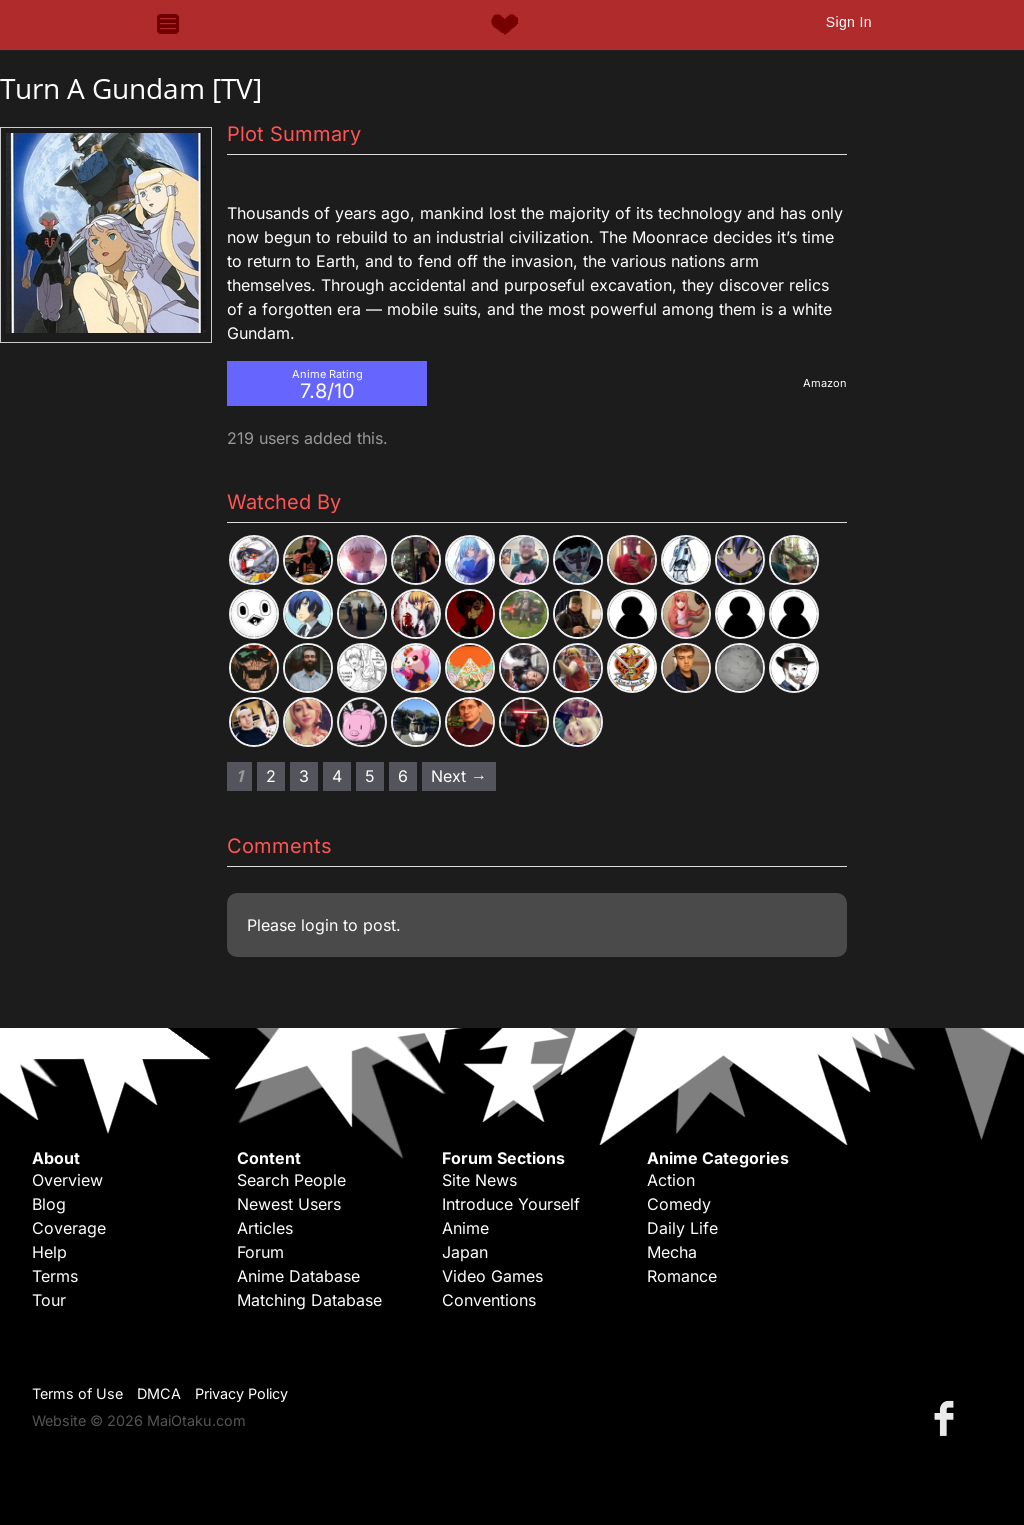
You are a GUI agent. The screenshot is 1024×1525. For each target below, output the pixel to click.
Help (49, 1252)
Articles (265, 1228)
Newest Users (289, 1204)
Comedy (679, 1204)
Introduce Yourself (511, 1204)
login (319, 925)
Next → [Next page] (459, 776)
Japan (465, 1252)
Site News (479, 1180)
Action (671, 1180)
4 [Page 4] (337, 776)
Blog (49, 1204)
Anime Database (298, 1276)
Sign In (849, 22)
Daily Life (682, 1228)
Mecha (672, 1252)
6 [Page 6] (403, 776)
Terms (55, 1276)
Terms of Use (77, 1393)
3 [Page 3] (304, 776)
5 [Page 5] (370, 776)
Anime (465, 1228)
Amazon (825, 383)
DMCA (159, 1393)
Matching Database (309, 1300)
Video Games (492, 1276)
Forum (260, 1252)
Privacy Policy (241, 1393)
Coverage (69, 1228)
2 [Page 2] (271, 776)
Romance (682, 1276)
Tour (49, 1300)
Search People (291, 1180)
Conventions (489, 1300)
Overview (67, 1180)
